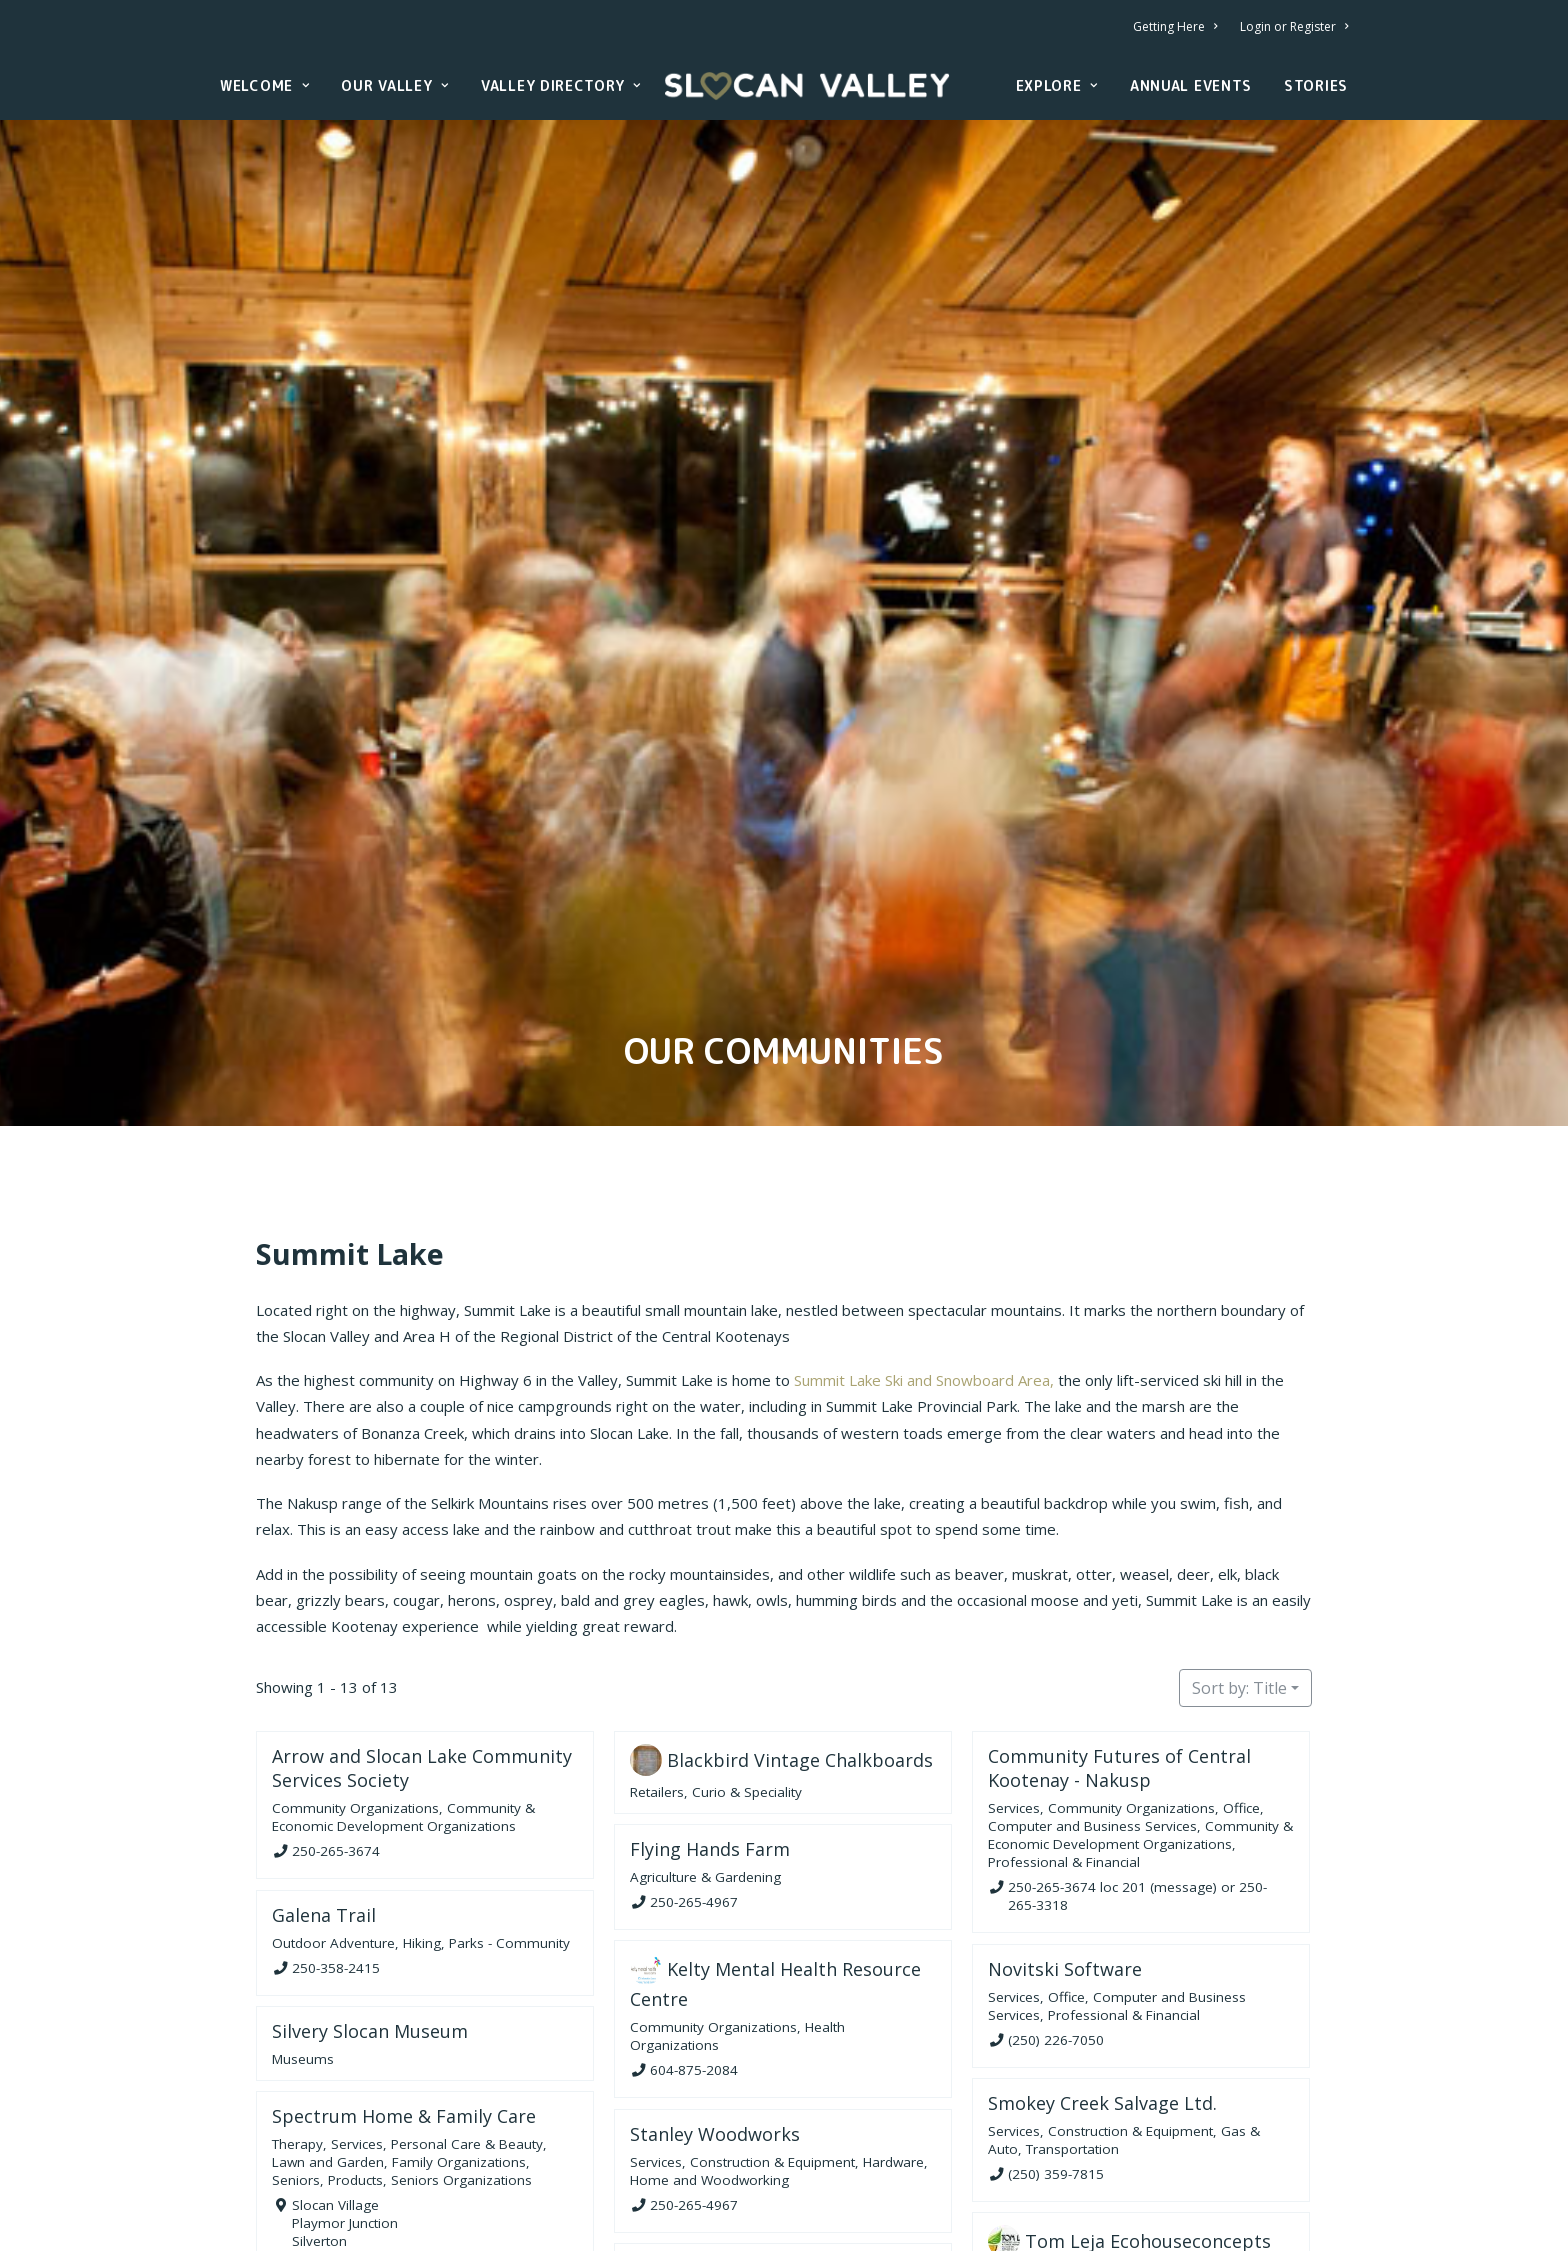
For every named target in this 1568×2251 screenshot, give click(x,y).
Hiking (422, 1817)
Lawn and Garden (328, 2036)
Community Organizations (355, 1683)
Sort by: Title (1239, 1563)
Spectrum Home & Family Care (404, 1990)
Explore (1057, 85)
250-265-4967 (694, 1776)
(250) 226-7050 (1056, 1914)
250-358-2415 (336, 1842)
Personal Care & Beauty (467, 2018)
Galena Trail (324, 1789)
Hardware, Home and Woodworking (779, 2045)
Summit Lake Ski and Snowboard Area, (924, 1255)
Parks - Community (509, 1817)
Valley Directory (561, 85)
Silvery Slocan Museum (370, 1905)
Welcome (264, 85)
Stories (1316, 85)
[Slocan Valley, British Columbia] (807, 86)
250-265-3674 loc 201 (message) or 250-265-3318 (1137, 1770)
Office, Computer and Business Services (1126, 1692)
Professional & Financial (1064, 1737)
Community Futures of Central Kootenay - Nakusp (1119, 1643)
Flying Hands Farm (710, 1724)
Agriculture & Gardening (705, 1751)
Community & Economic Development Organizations (403, 1692)
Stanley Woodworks (715, 2008)
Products (355, 2054)
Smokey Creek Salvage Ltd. (1102, 1977)
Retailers (657, 1667)
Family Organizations (459, 2036)
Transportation (1072, 2023)
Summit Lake (350, 1127)
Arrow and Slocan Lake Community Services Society (422, 1643)
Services (1014, 1683)
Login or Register (1294, 26)
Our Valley (395, 85)
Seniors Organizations (461, 2054)
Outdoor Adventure (333, 1817)
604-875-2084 (694, 1945)
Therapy (297, 2018)
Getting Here (1175, 26)
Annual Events (1191, 85)
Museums (303, 1933)
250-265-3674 (336, 1725)
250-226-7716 (1052, 2190)
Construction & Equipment (1130, 2005)
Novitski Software (1065, 1843)
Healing (653, 2205)
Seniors (296, 2054)
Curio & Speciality (747, 1667)
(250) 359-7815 (1056, 2048)
